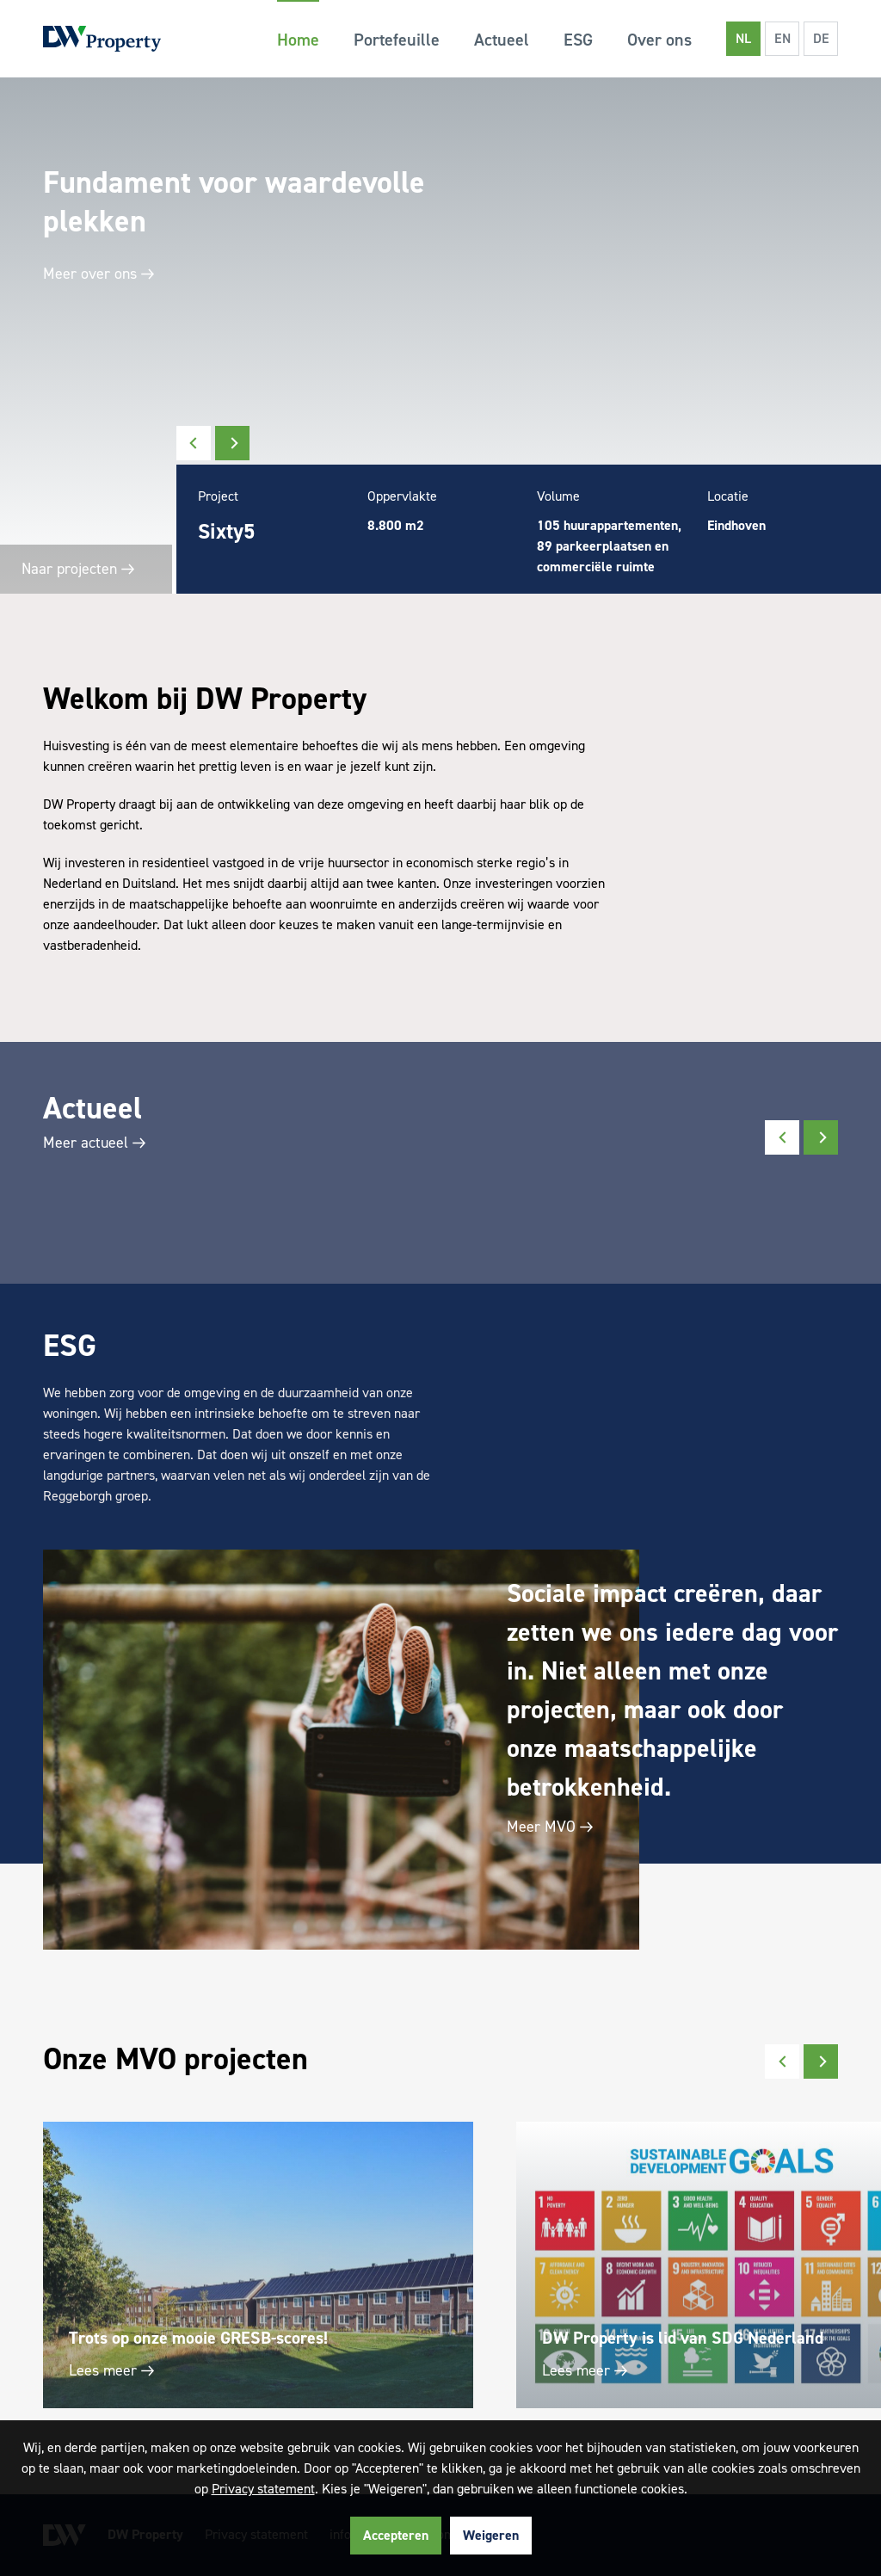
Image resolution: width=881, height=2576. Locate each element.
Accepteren (395, 2535)
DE (821, 38)
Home (298, 39)
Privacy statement (263, 2489)
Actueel (501, 39)
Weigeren (491, 2535)
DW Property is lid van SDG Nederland (682, 2337)
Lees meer (110, 2370)
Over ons (659, 39)
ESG (578, 39)
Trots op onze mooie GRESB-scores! (198, 2337)
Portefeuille (397, 39)
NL (743, 38)
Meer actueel (92, 1142)
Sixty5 (227, 531)
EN (782, 38)
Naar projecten (78, 568)
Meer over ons (97, 273)
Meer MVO (548, 1826)
